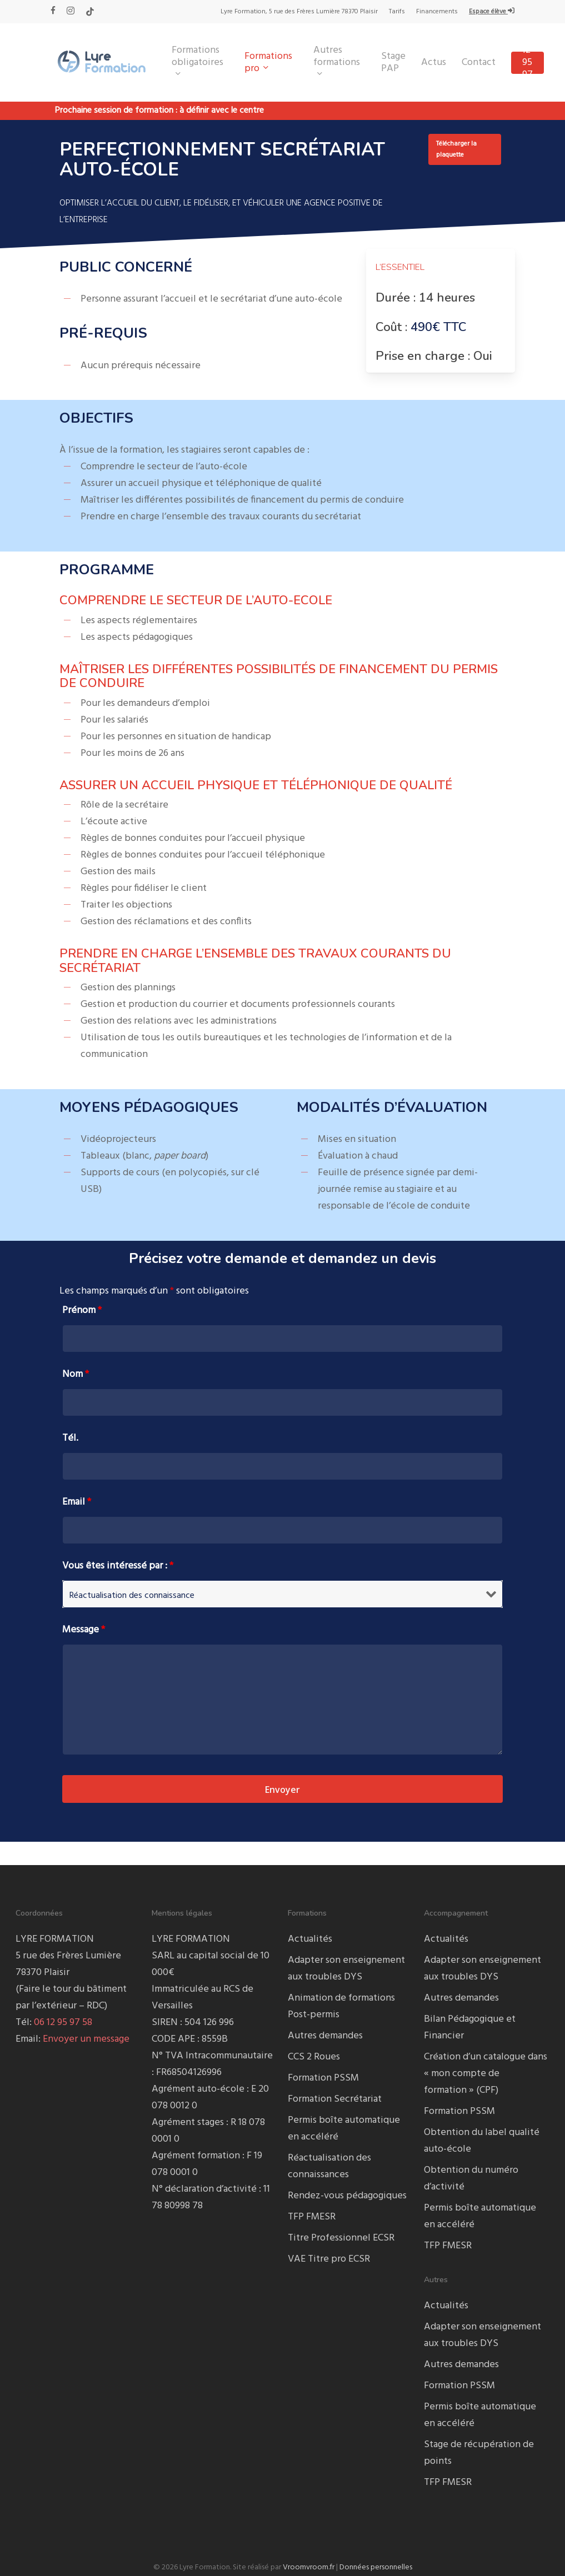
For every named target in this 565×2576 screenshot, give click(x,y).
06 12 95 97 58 (63, 2022)
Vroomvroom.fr (308, 2567)
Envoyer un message (86, 2039)
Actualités (310, 1939)
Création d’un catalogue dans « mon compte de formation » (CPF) (485, 2073)
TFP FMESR (312, 2217)
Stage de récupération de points (479, 2453)
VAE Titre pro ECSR (329, 2259)
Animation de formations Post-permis (341, 2006)
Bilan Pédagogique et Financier (470, 2027)
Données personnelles (375, 2567)
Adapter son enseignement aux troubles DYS (346, 1968)
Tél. (70, 1438)
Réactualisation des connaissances (329, 2166)
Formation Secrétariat (335, 2099)
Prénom (82, 1310)
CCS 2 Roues (314, 2057)
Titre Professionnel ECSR (341, 2238)
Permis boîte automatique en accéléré (344, 2128)
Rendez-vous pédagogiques (347, 2196)
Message (83, 1630)
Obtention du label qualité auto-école (481, 2140)
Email (76, 1502)
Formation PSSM (323, 2078)
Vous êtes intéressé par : (117, 1566)
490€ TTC (439, 327)
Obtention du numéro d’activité (471, 2178)
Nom (75, 1374)
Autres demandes (325, 2036)
